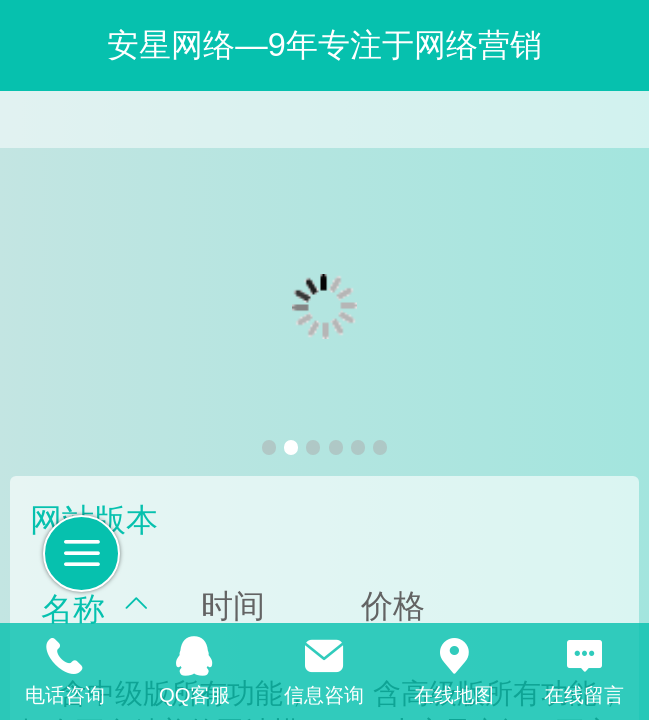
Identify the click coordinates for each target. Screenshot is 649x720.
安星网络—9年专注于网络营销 (324, 45)
